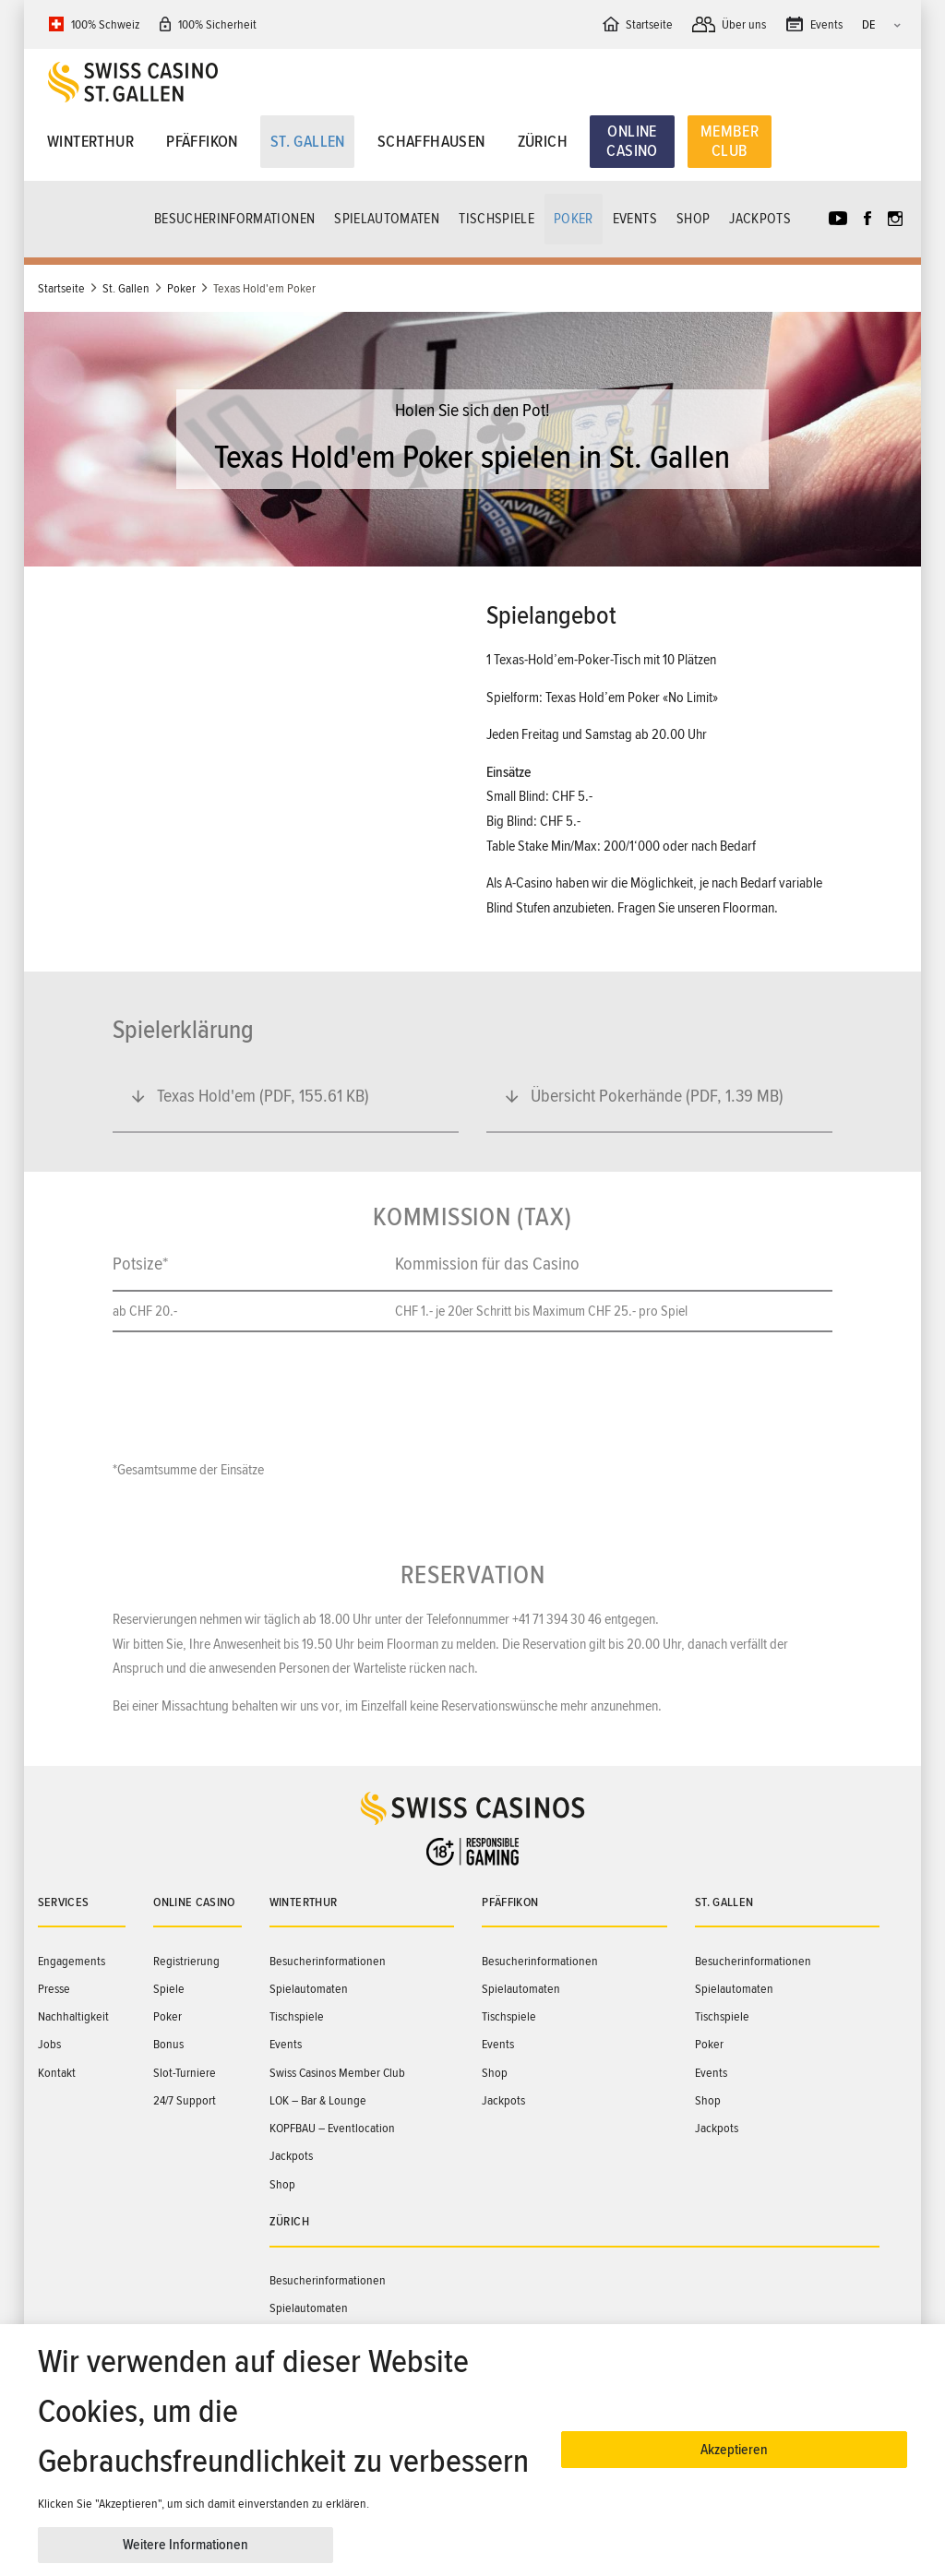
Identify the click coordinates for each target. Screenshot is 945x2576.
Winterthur (90, 141)
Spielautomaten (386, 218)
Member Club (729, 141)
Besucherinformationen (234, 218)
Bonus (168, 2044)
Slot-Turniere (184, 2073)
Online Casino (631, 141)
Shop (693, 218)
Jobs (49, 2044)
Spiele (169, 1989)
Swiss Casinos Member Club (337, 2073)
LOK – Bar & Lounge (317, 2100)
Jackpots (760, 218)
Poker (573, 218)
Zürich (543, 141)
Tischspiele (496, 218)
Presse (54, 1989)
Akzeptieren (734, 2449)
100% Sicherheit (217, 24)
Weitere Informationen (185, 2544)
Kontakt (57, 2073)
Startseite (61, 288)
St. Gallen (307, 141)
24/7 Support (184, 2100)
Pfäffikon (202, 141)
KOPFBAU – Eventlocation (332, 2128)
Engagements (71, 1961)
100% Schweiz (105, 24)
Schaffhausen (431, 141)
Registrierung (186, 1961)
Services (64, 1902)
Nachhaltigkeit (73, 2016)
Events (635, 218)
